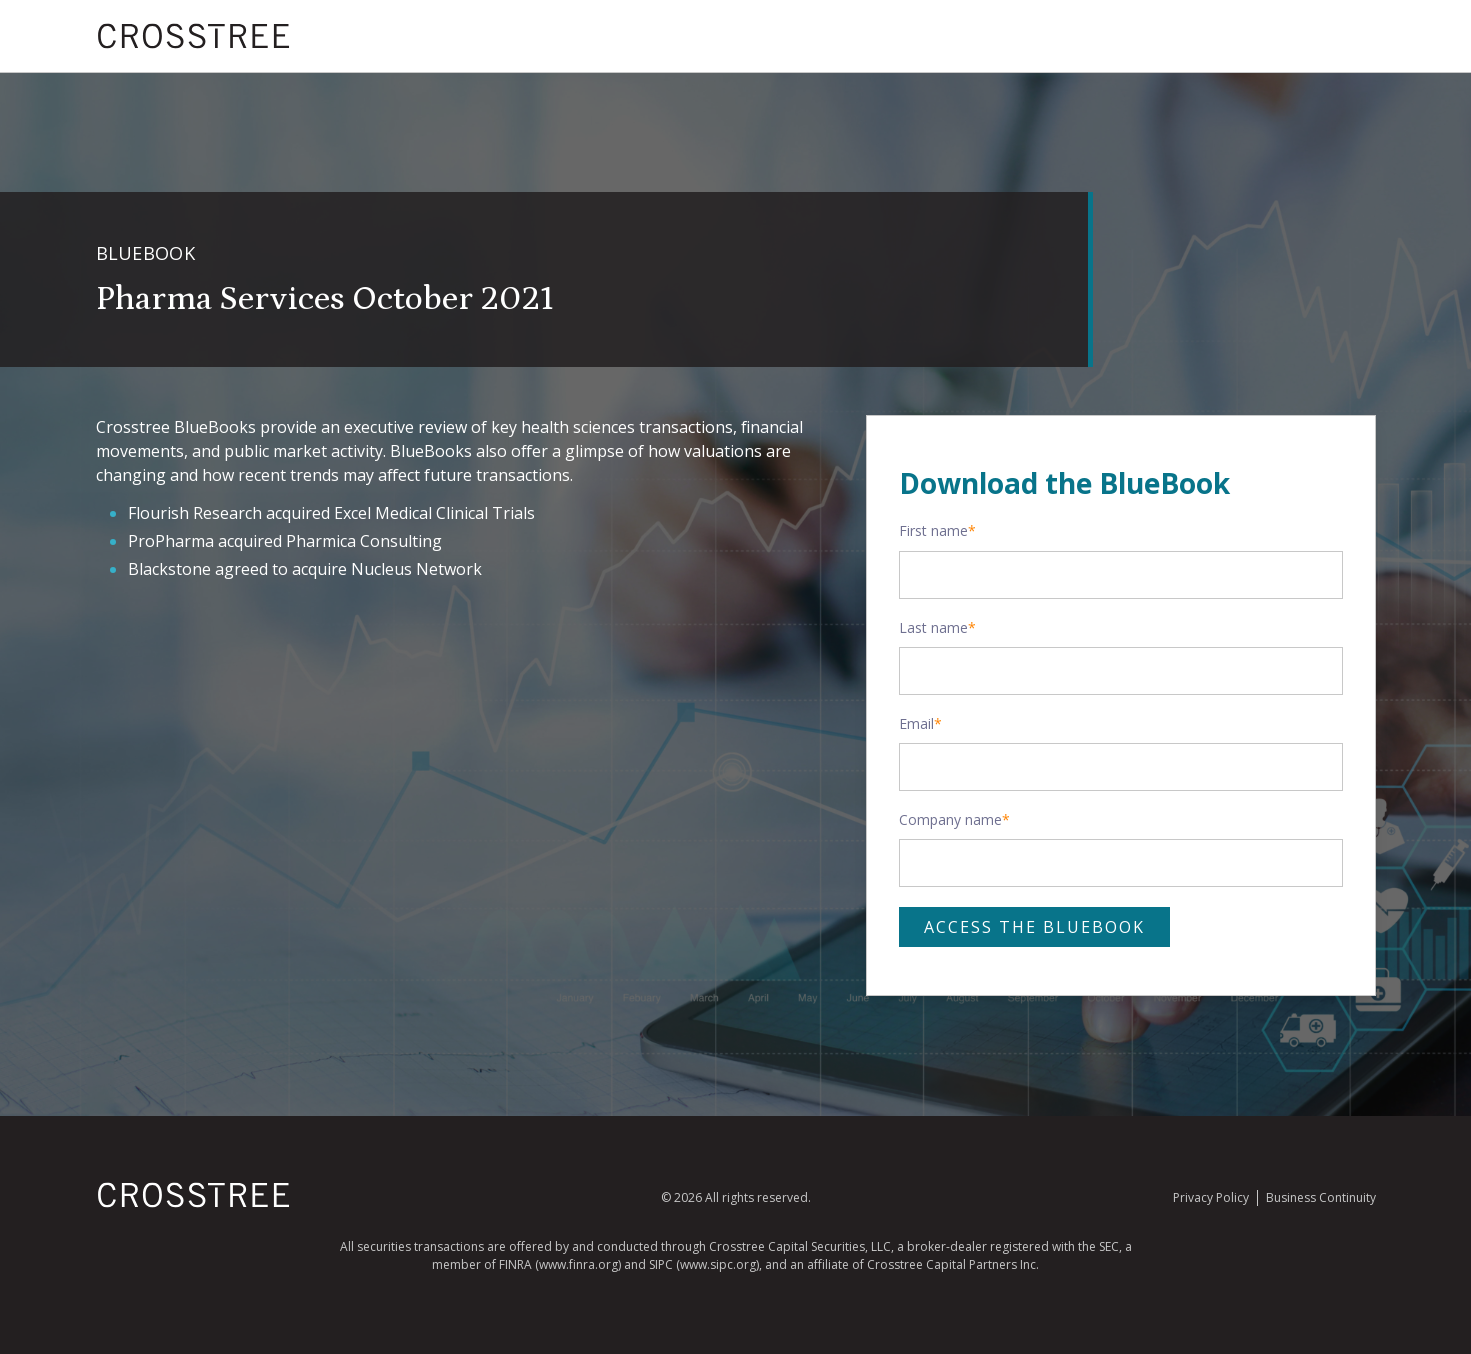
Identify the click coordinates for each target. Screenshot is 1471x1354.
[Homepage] (194, 1203)
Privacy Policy (1211, 1197)
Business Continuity (1321, 1197)
